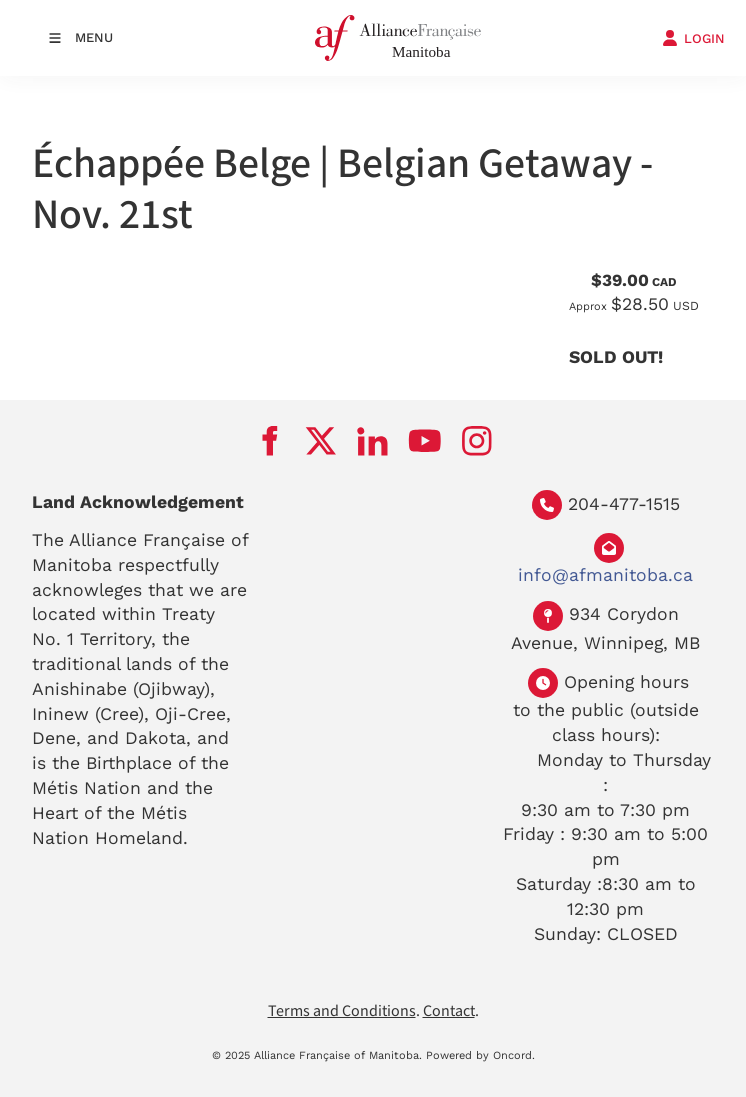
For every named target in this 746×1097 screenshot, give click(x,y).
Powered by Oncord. (480, 1055)
